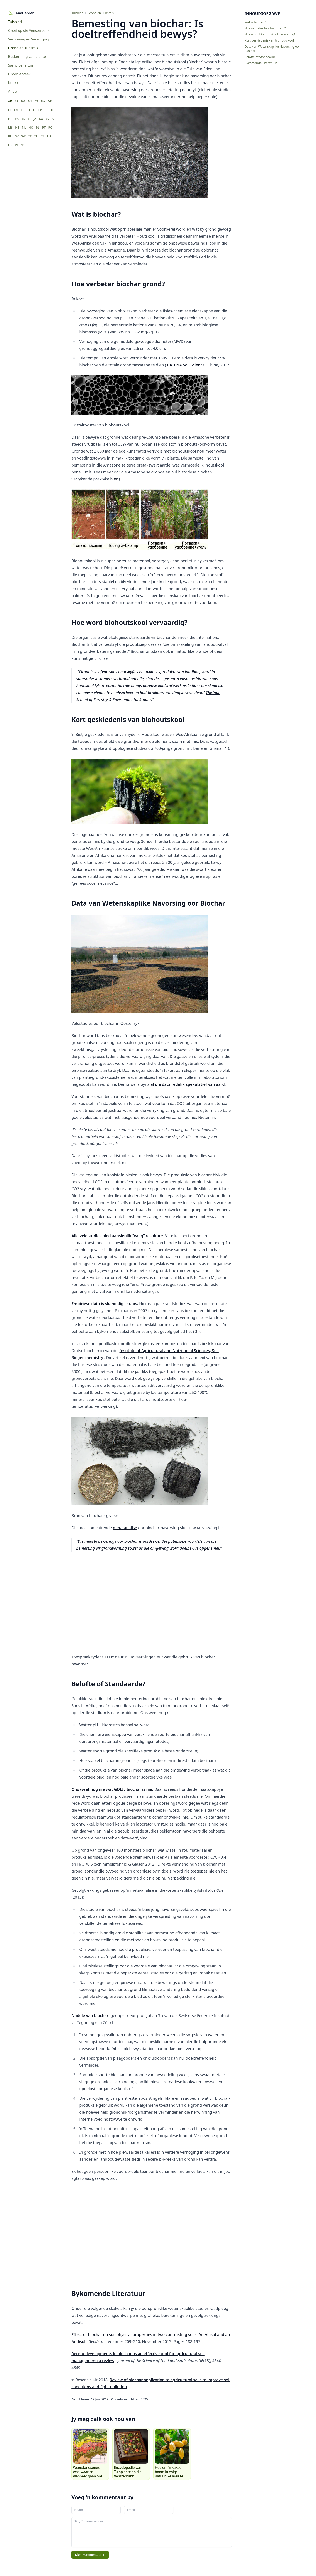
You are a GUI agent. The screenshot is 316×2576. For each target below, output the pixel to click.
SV (17, 136)
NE (17, 127)
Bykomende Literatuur (261, 63)
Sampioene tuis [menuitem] (21, 65)
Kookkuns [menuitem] (16, 82)
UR (10, 145)
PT (44, 127)
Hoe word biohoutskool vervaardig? (270, 34)
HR (10, 119)
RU (10, 136)
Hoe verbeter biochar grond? (265, 28)
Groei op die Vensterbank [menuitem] (29, 30)
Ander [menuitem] (13, 91)
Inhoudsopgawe (262, 13)
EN (16, 110)
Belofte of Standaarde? (261, 57)
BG (23, 101)
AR (16, 101)
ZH (22, 145)
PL (37, 127)
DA (43, 101)
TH (36, 136)
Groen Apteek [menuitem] (19, 74)
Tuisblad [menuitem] (15, 21)
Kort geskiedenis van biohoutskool (269, 40)
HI (52, 110)
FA (28, 110)
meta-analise (125, 1527)
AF (10, 101)
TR (43, 136)
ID (23, 119)
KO (41, 119)
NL (24, 127)
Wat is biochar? (255, 22)
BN (30, 101)
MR (54, 119)
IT (29, 119)
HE (46, 110)
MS (10, 127)
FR (40, 110)
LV (47, 119)
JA (35, 119)
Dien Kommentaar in (90, 2555)
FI (34, 110)
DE (50, 101)
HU (17, 119)
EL (10, 110)
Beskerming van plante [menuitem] (27, 56)
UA (49, 136)
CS (36, 101)
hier (114, 479)
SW (23, 136)
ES (22, 110)
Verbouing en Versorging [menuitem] (28, 39)
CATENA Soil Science (185, 365)
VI (16, 145)
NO (31, 127)
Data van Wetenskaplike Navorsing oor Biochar (272, 48)
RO (50, 127)
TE (30, 136)
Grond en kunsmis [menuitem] (23, 47)
